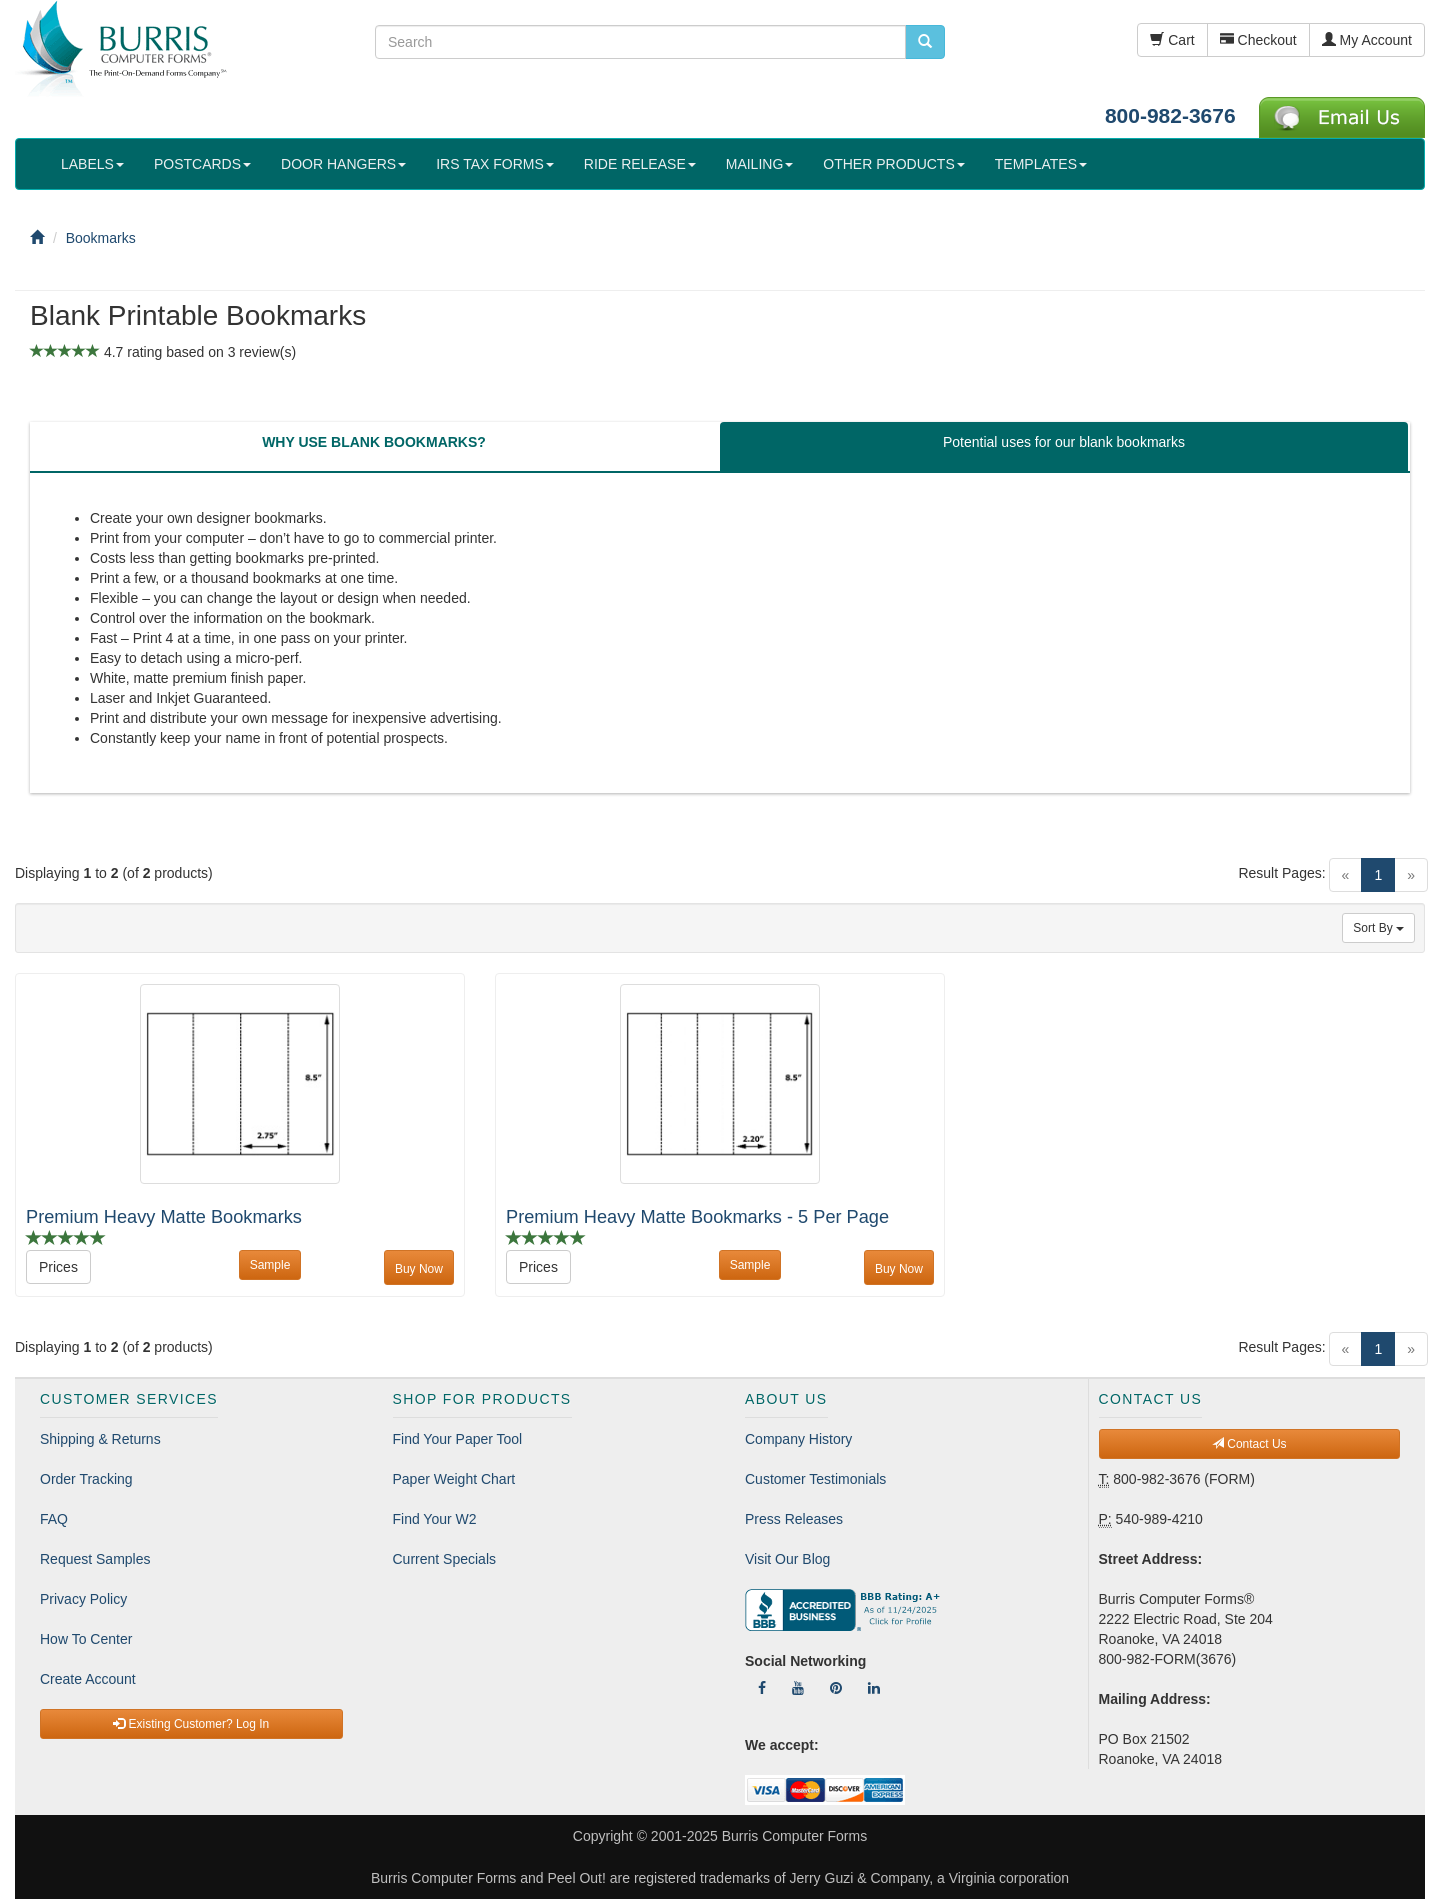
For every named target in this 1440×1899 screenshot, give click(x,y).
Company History (798, 1439)
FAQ (54, 1519)
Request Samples (95, 1559)
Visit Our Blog (787, 1559)
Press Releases (794, 1519)
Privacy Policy (83, 1599)
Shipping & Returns (100, 1439)
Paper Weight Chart (454, 1479)
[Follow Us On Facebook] (762, 1688)
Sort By (1378, 928)
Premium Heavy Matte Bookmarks (164, 1217)
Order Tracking (86, 1479)
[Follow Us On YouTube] (798, 1688)
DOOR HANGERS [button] (343, 164)
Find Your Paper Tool (458, 1439)
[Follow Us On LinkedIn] (874, 1688)
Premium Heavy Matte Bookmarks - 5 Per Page (697, 1217)
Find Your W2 (435, 1519)
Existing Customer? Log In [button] (191, 1724)
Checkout (1258, 40)
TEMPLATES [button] (1041, 164)
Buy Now (419, 1269)
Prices (58, 1267)
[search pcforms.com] (925, 42)
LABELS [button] (92, 164)
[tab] (374, 447)
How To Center (86, 1639)
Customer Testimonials (815, 1479)
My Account (1367, 40)
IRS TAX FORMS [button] (495, 164)
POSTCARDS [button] (202, 164)
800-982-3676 (1170, 115)
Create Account (88, 1679)
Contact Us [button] (1249, 1444)
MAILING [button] (760, 164)
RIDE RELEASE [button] (640, 164)
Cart (1172, 40)
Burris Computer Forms (794, 1836)
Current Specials (445, 1559)
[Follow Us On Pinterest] (836, 1688)
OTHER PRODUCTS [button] (893, 164)
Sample (270, 1265)
